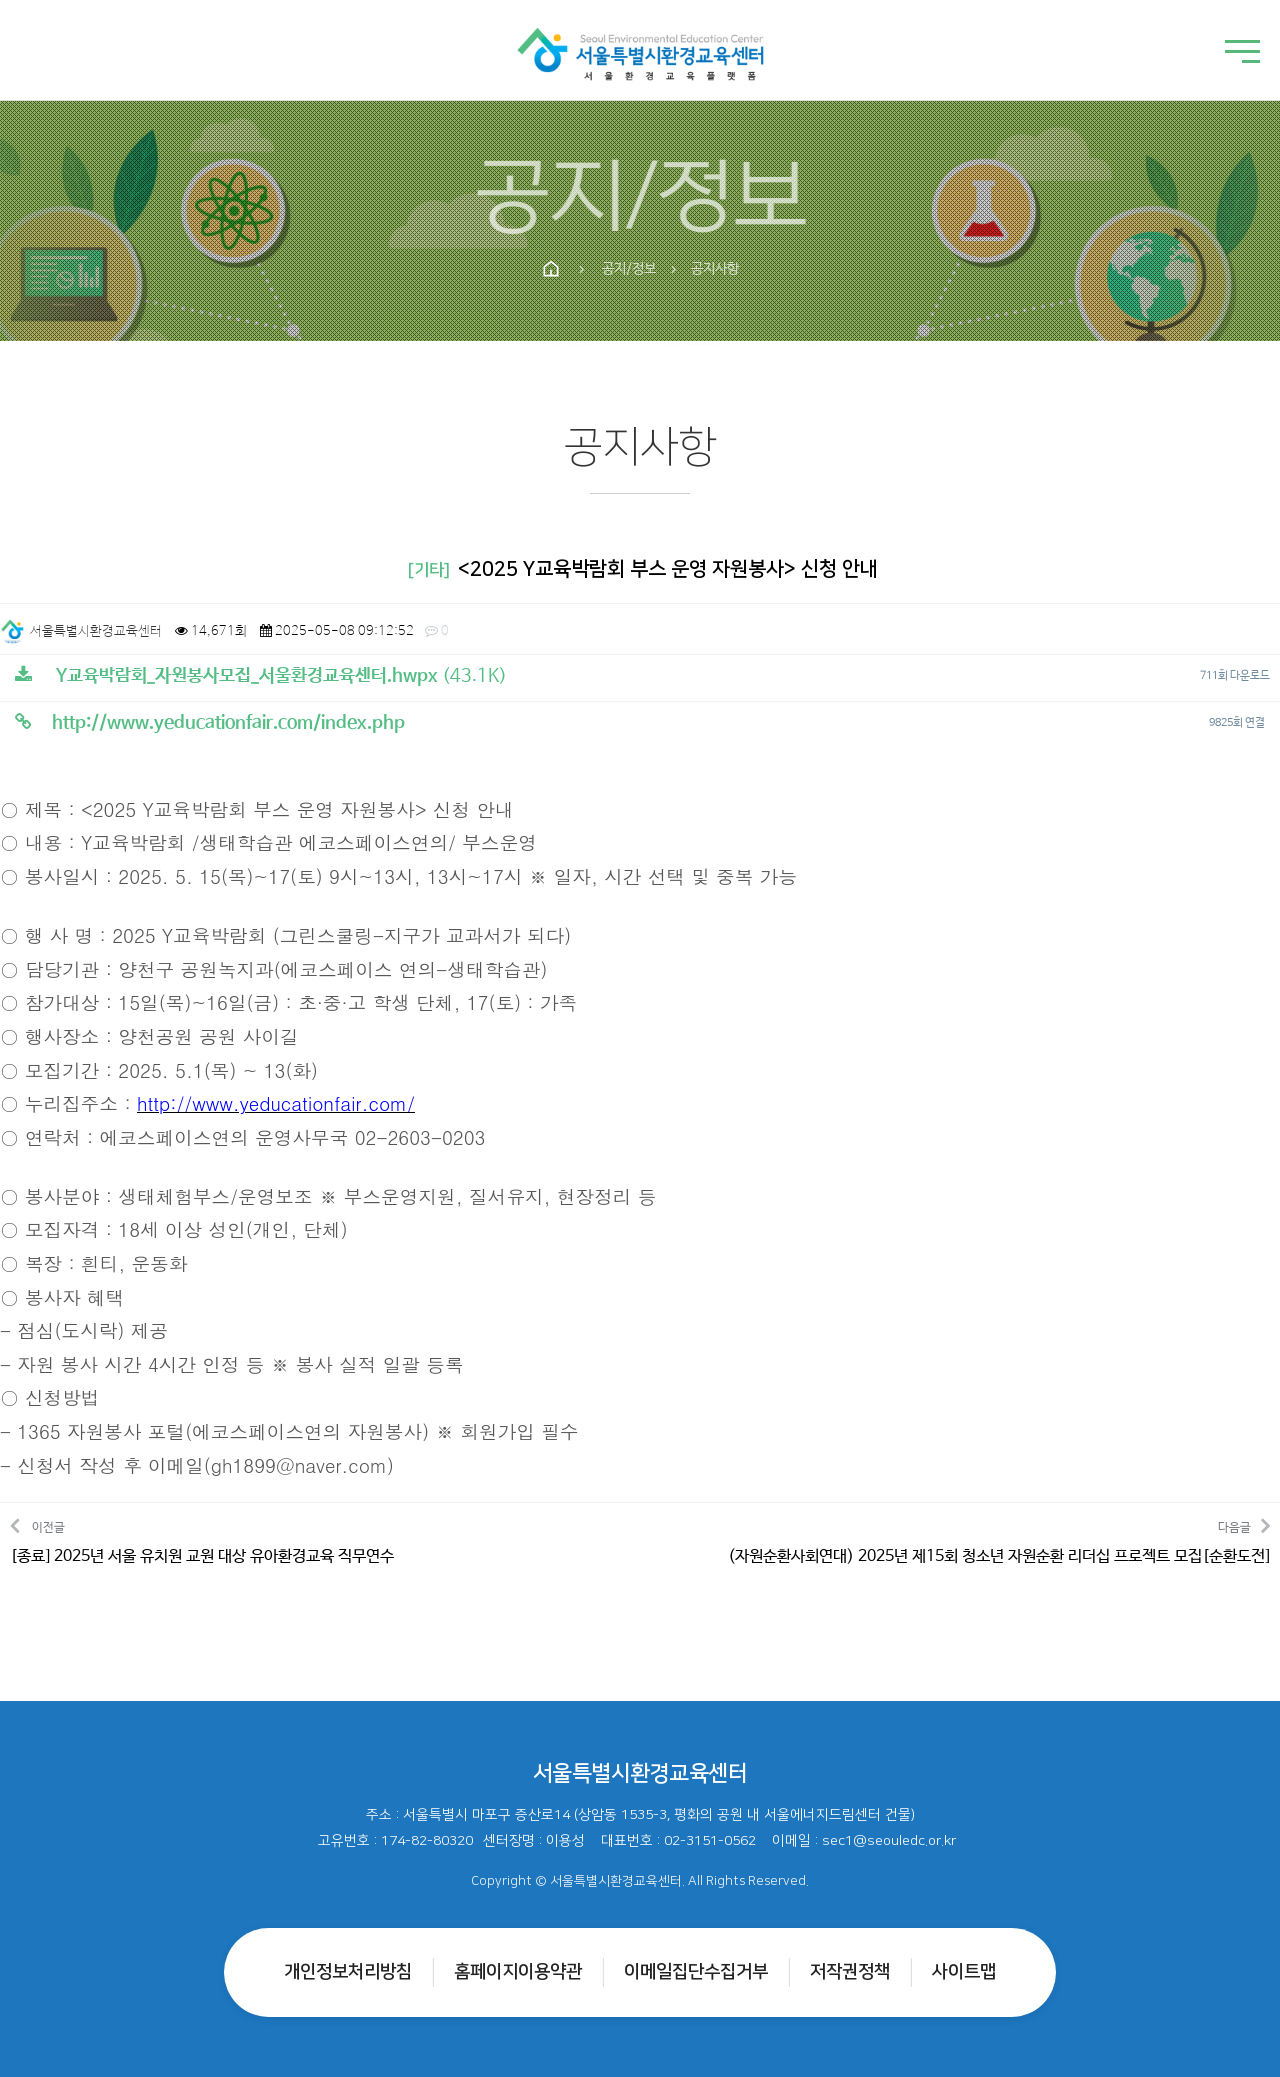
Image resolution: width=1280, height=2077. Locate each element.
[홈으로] (640, 50)
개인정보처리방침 (348, 1972)
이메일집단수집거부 (696, 1972)
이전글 (202, 1540)
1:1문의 (825, 341)
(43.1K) (261, 676)
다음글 (999, 1540)
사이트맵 (964, 1972)
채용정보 (582, 341)
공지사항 (458, 341)
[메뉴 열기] (1242, 53)
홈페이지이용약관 (518, 1972)
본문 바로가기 (0, 0)
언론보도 (706, 341)
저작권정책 (850, 1972)
